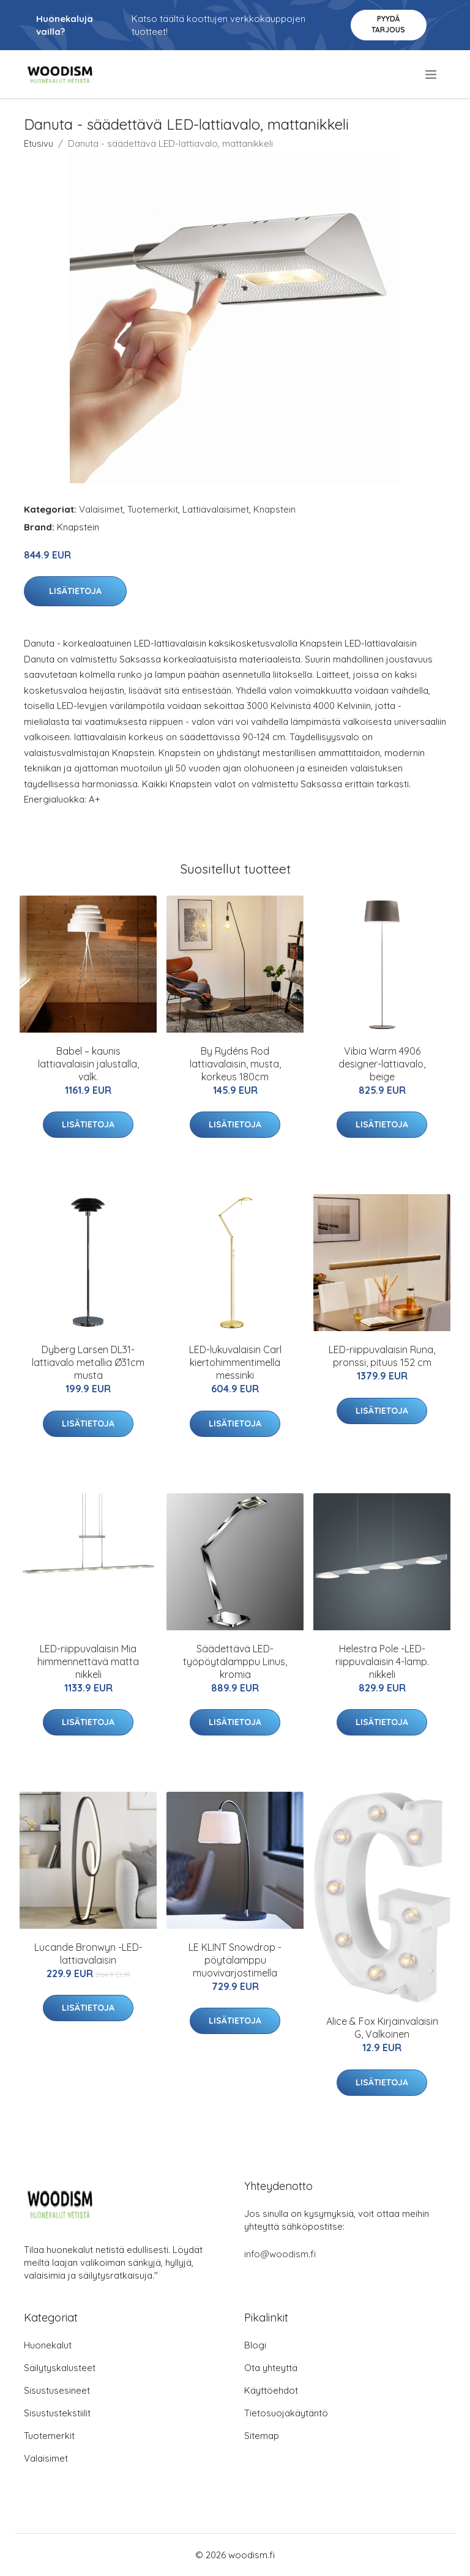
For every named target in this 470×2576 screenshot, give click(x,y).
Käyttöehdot (271, 2390)
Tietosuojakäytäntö (286, 2413)
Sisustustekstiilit (57, 2413)
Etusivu (38, 143)
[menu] (431, 74)
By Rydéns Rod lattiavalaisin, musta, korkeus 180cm (235, 1064)
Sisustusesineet (57, 2390)
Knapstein (274, 509)
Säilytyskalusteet (59, 2368)
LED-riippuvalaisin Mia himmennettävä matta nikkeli (88, 1661)
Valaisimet (101, 509)
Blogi (255, 2345)
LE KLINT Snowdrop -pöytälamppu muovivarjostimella (235, 1960)
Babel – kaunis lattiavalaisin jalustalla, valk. (88, 1064)
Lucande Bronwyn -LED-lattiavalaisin (88, 1953)
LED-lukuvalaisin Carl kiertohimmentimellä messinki (235, 1362)
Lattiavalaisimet (215, 509)
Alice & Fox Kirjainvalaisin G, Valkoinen (382, 2027)
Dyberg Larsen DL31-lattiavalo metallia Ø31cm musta (88, 1362)
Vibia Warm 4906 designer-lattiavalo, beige (381, 1064)
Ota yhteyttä (270, 2368)
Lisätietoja (75, 590)
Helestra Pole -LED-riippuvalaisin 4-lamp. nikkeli (382, 1661)
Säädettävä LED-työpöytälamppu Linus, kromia (235, 1661)
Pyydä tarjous (388, 24)
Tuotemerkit (152, 509)
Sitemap (261, 2435)
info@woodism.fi (280, 2254)
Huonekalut (48, 2345)
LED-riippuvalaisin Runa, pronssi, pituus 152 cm (382, 1355)
